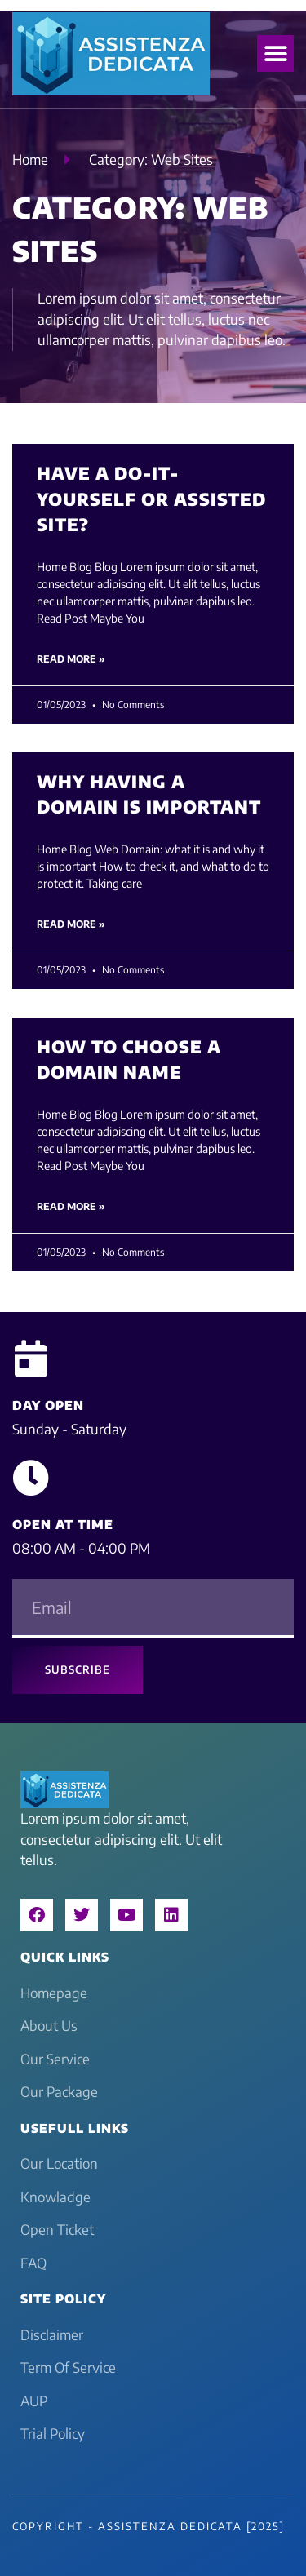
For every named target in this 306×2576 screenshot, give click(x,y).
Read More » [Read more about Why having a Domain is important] (70, 924)
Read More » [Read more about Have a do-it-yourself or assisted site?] (70, 659)
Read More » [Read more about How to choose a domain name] (70, 1206)
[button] (275, 53)
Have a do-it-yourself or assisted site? (151, 498)
